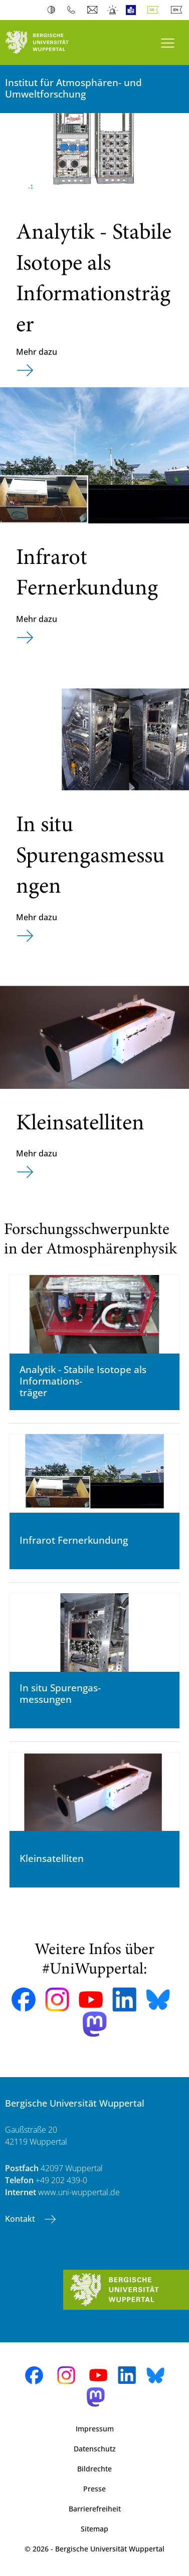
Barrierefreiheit (95, 2508)
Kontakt (21, 2218)
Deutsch (155, 10)
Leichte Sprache (133, 10)
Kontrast (53, 10)
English (178, 10)
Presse (94, 2488)
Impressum (95, 2428)
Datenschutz (95, 2448)
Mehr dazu (36, 351)
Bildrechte (94, 2468)
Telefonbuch (73, 10)
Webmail (93, 10)
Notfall (113, 10)
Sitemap (94, 2528)
